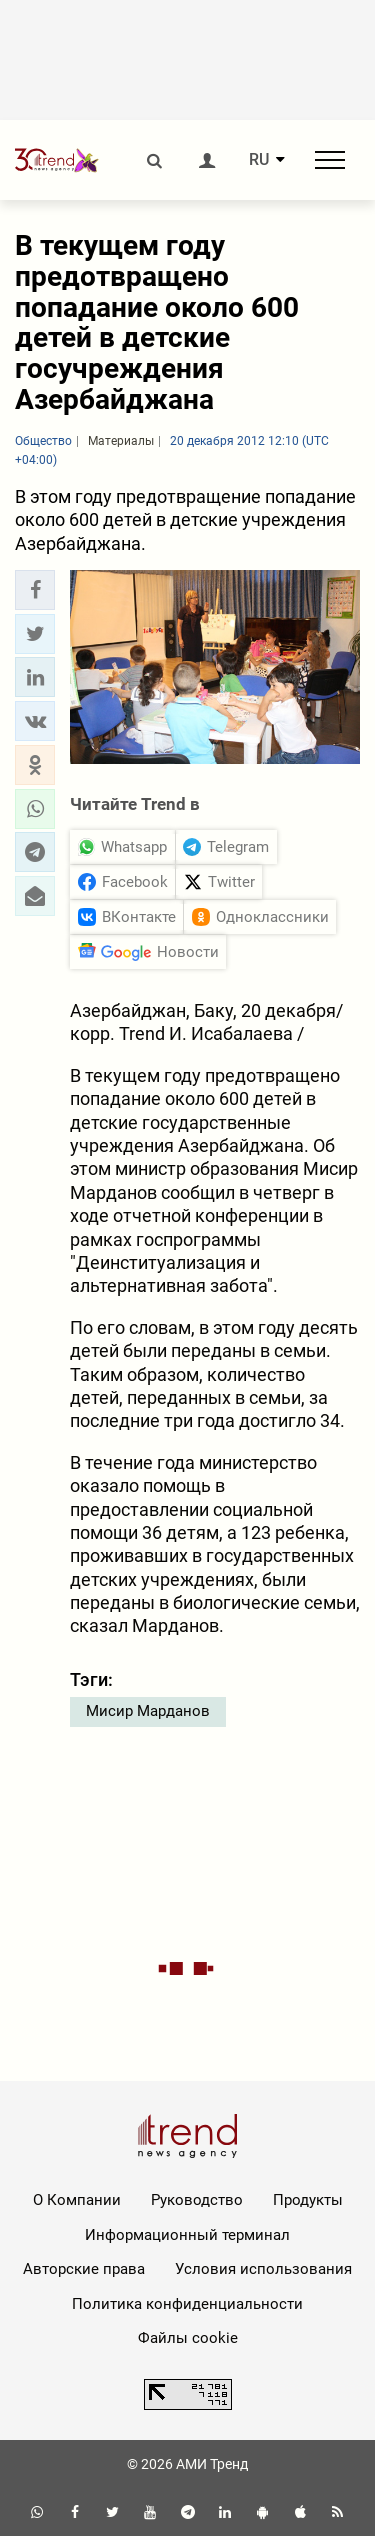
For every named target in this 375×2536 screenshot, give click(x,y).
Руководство (197, 2200)
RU (259, 160)
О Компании (77, 2200)
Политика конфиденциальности (187, 2304)
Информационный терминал (187, 2235)
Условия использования (263, 2269)
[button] (35, 590)
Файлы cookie (188, 2338)
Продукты (308, 2200)
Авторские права (84, 2269)
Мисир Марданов (148, 1711)
